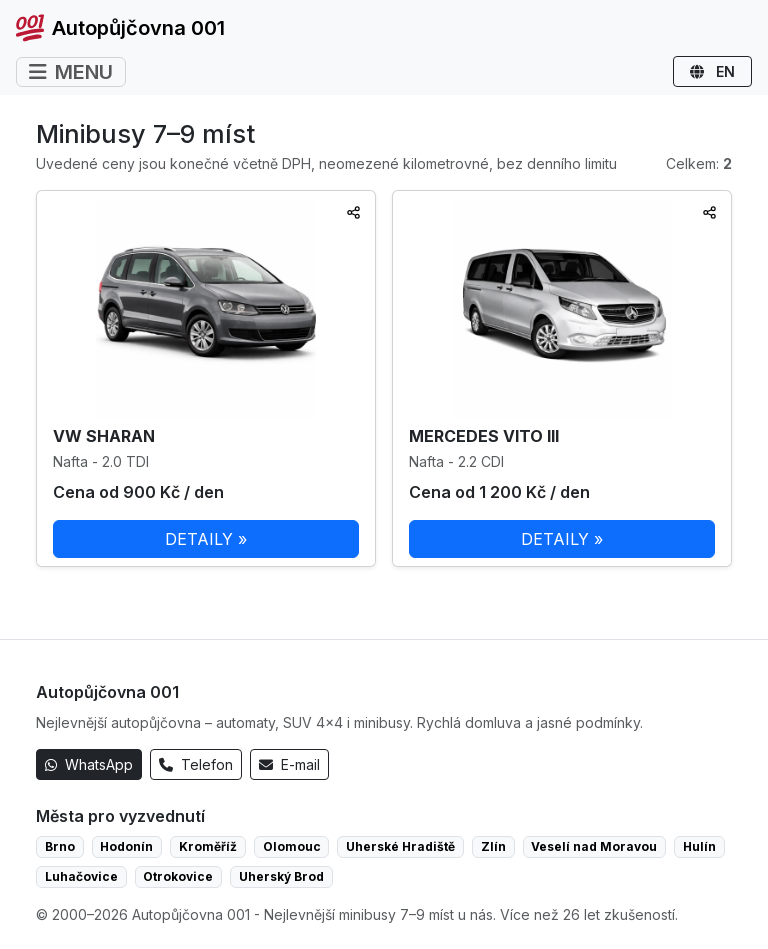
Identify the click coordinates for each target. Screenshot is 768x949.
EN (712, 71)
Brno (60, 846)
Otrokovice (178, 876)
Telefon (196, 764)
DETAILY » (206, 539)
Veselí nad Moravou (594, 846)
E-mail (289, 764)
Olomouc (292, 846)
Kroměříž (208, 846)
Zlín (493, 846)
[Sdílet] (353, 212)
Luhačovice (81, 876)
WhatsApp (89, 764)
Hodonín (126, 846)
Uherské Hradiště (400, 846)
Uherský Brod (281, 876)
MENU (71, 72)
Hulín (699, 846)
